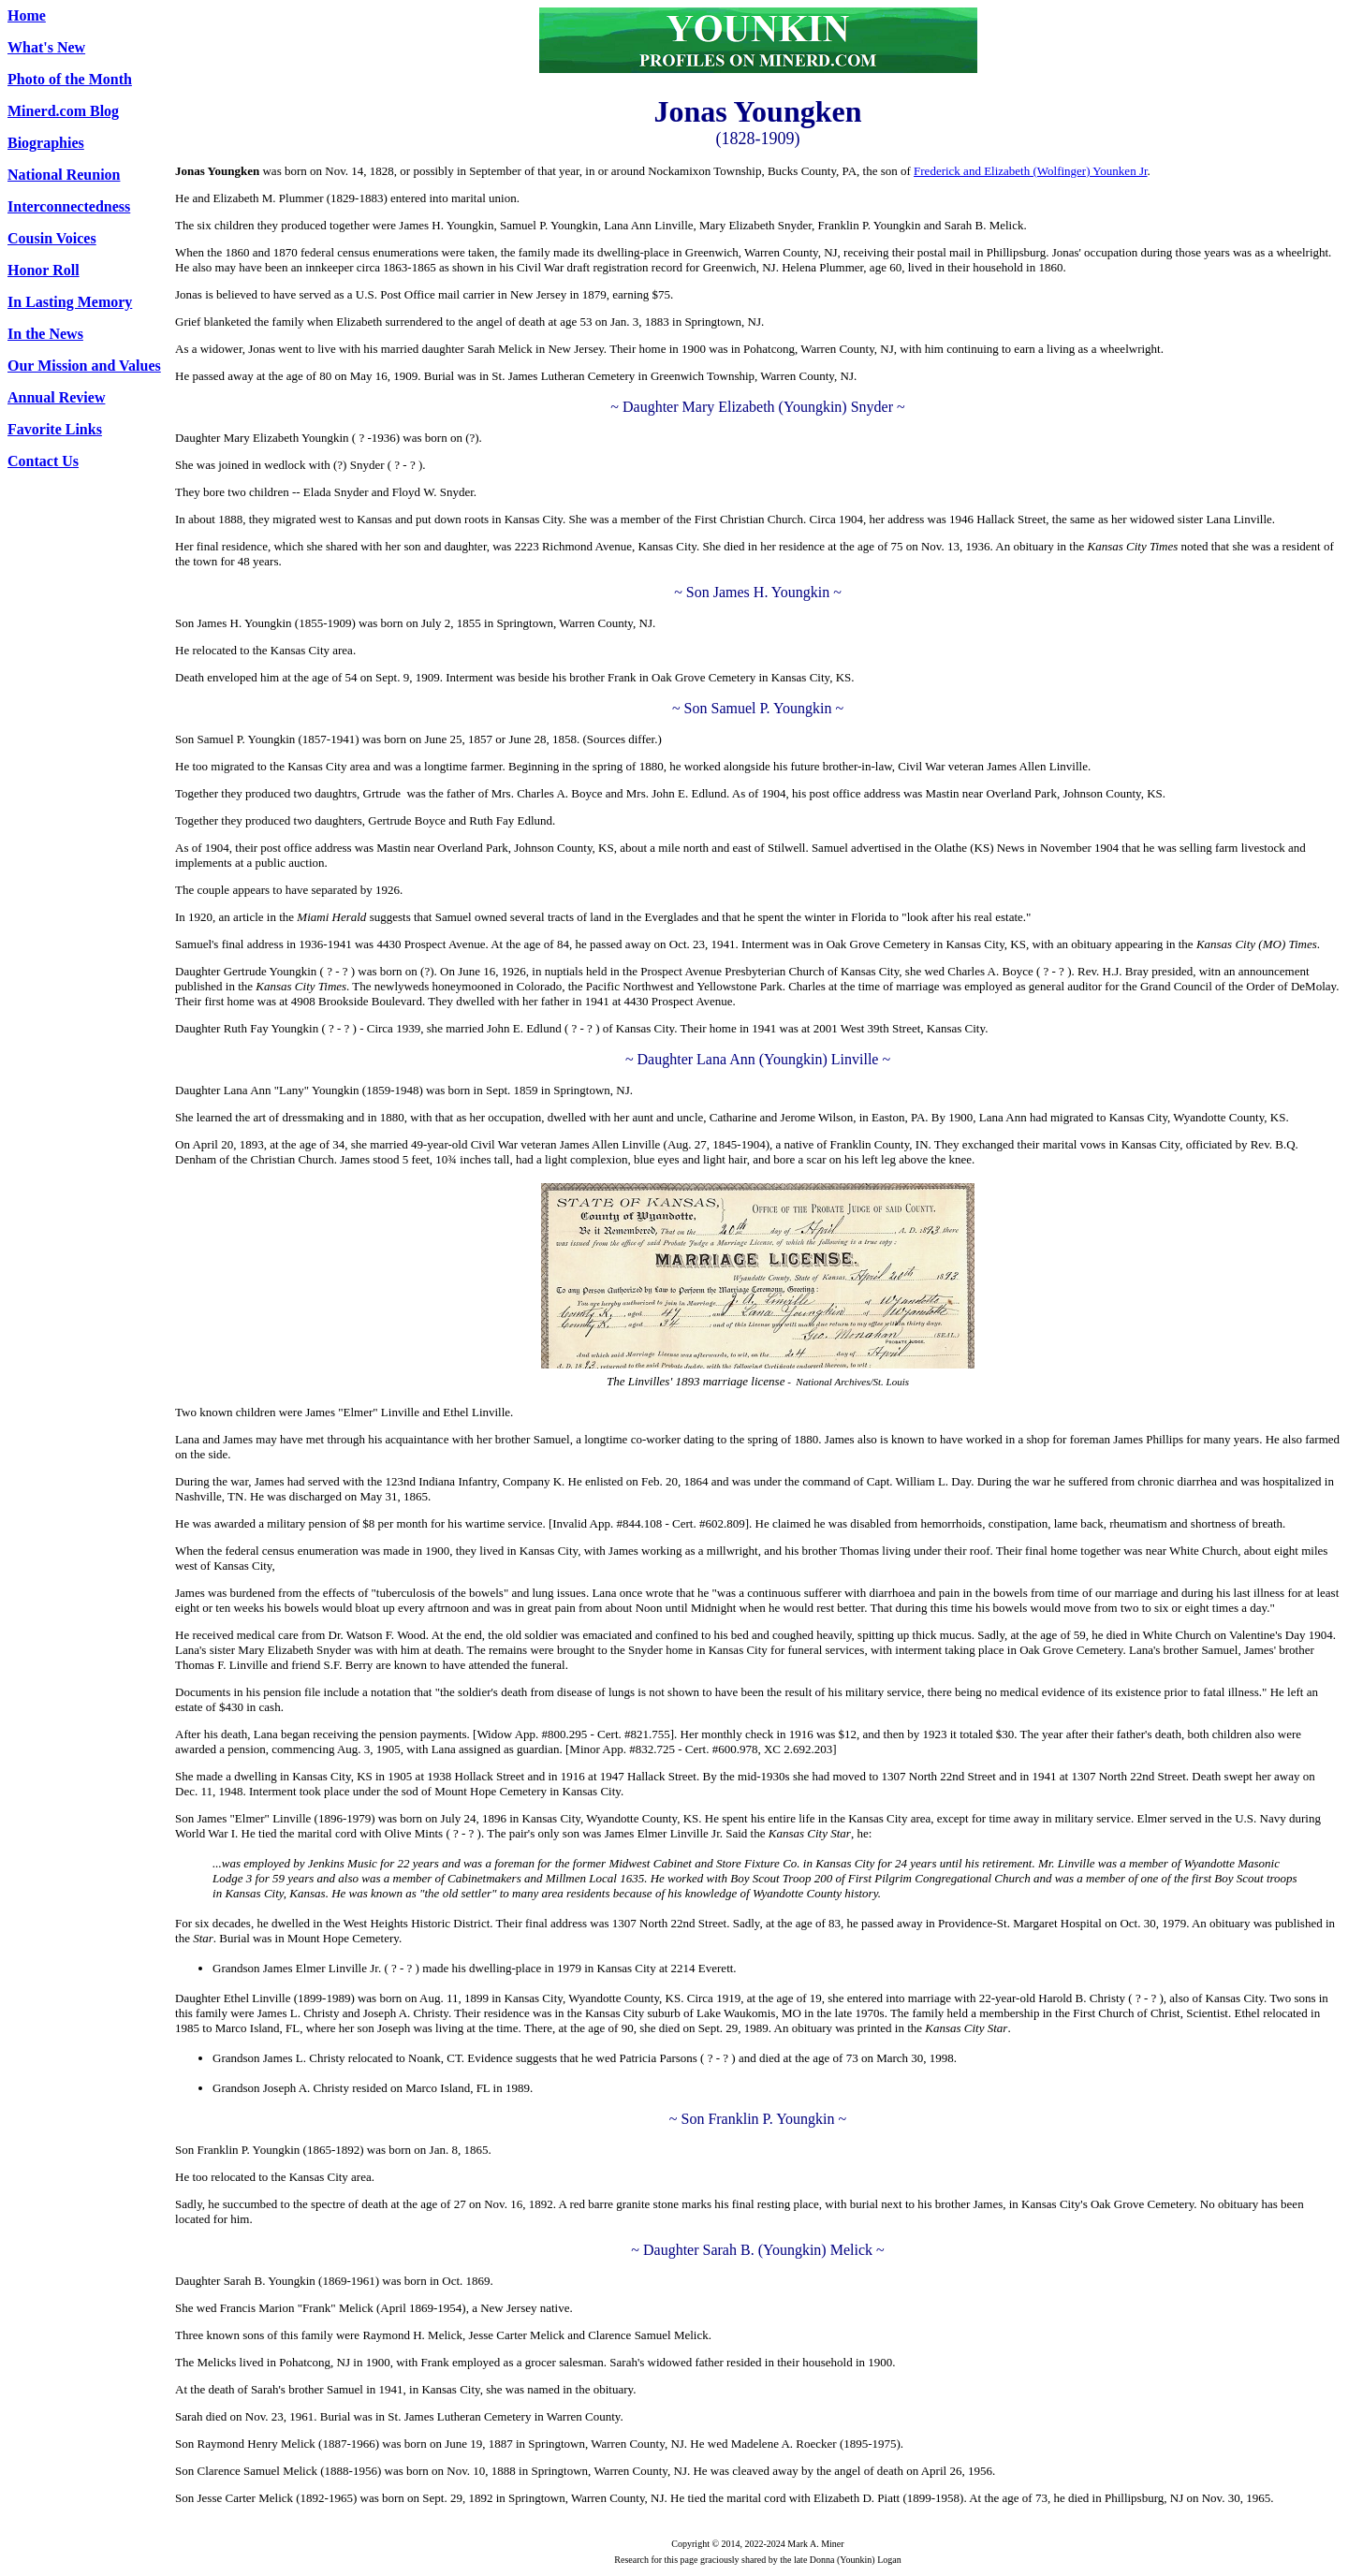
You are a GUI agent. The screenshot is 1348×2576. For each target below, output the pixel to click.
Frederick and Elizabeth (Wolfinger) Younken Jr (1031, 171)
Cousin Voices (51, 238)
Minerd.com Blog (63, 111)
